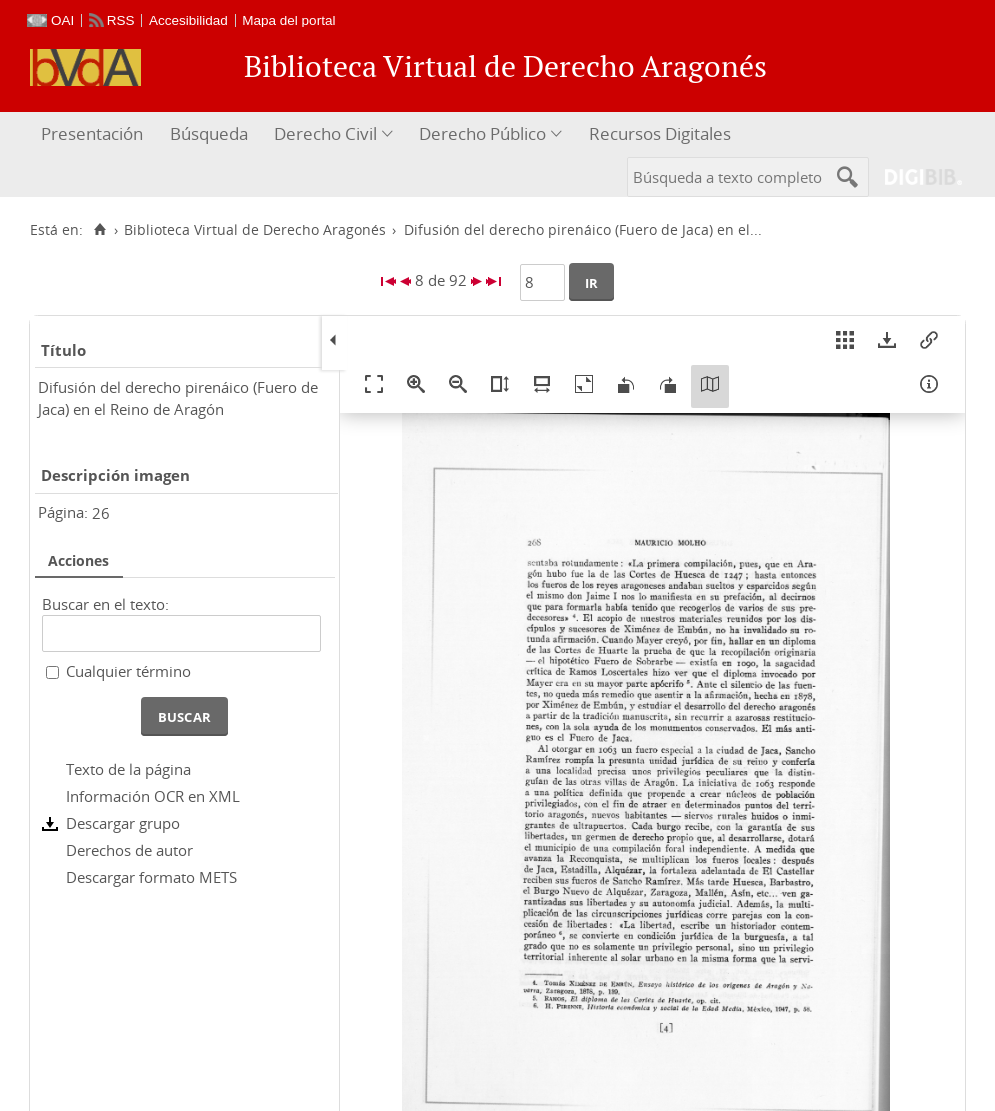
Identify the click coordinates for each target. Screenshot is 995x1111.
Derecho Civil (325, 133)
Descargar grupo (123, 823)
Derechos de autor (129, 850)
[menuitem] (94, 134)
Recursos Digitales (660, 133)
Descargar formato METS (151, 877)
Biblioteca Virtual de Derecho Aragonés (255, 230)
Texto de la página (128, 769)
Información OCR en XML (153, 796)
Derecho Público (482, 133)
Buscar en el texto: (105, 604)
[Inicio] (99, 230)
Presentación (92, 133)
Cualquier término (128, 671)
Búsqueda (209, 133)
